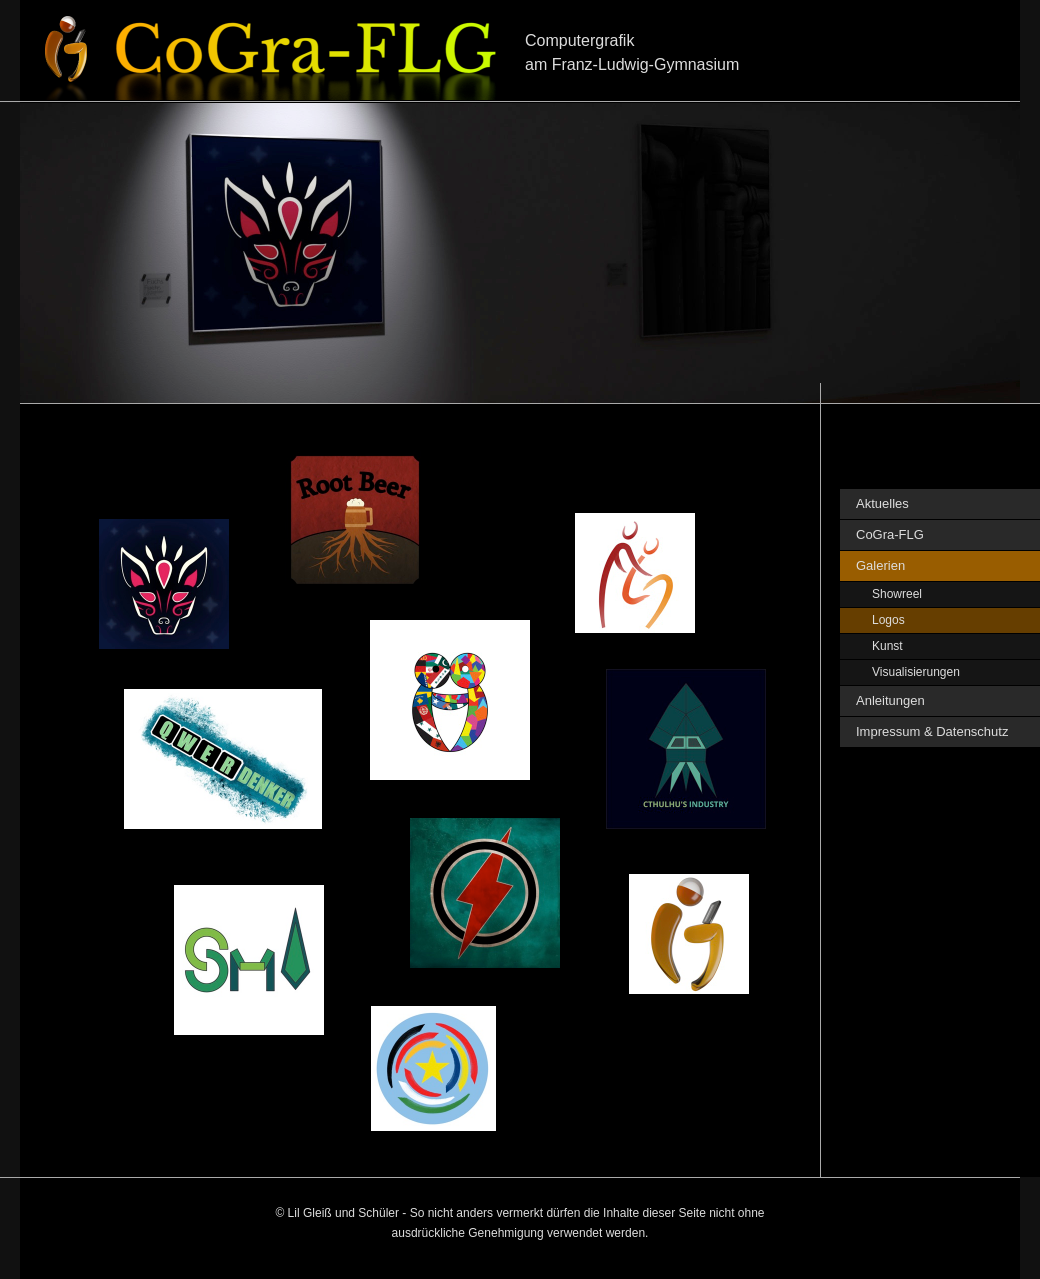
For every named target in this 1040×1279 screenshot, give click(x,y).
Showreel (897, 594)
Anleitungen (890, 700)
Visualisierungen (916, 672)
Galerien (880, 565)
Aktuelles (882, 503)
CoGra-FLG (890, 534)
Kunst (887, 646)
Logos (888, 620)
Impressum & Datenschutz (932, 731)
